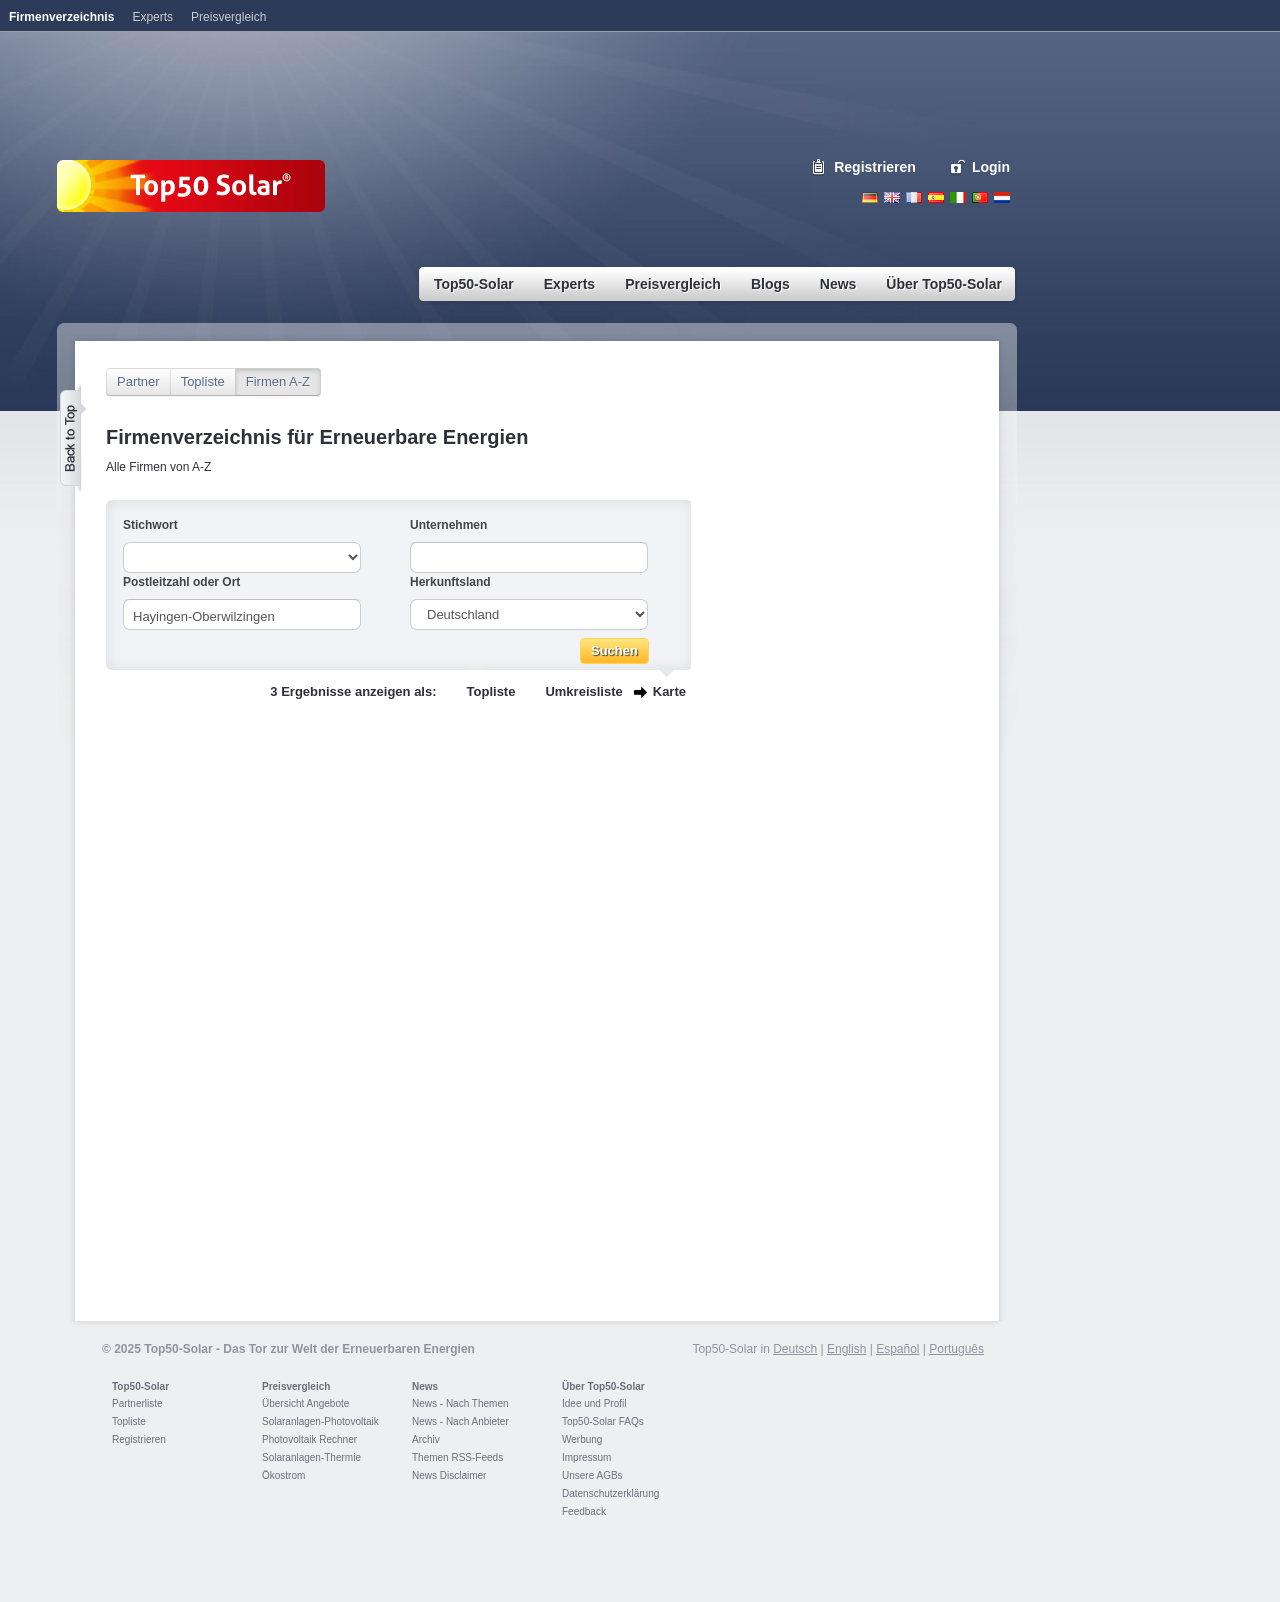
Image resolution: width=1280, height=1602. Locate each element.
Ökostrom (283, 1475)
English (892, 197)
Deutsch (870, 197)
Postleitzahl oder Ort (181, 582)
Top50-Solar (140, 1386)
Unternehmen (448, 525)
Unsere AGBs (592, 1475)
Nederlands (1002, 197)
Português (956, 1349)
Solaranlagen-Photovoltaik (320, 1421)
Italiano (958, 197)
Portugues (980, 197)
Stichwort (150, 525)
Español (897, 1349)
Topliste (203, 381)
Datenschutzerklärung (610, 1493)
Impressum (586, 1457)
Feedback (584, 1511)
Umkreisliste (583, 691)
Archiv (426, 1439)
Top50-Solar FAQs (603, 1421)
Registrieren (875, 167)
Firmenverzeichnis (61, 17)
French (914, 197)
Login (991, 167)
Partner (138, 381)
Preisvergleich (296, 1386)
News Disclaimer (449, 1475)
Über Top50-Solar (603, 1386)
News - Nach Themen (460, 1403)
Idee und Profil (594, 1403)
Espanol (936, 197)
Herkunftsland (450, 582)
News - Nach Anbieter (460, 1421)
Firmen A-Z (278, 381)
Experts (152, 17)
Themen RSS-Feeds (457, 1457)
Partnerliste (137, 1403)
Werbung (582, 1439)
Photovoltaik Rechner (309, 1439)
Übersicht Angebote (305, 1403)
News (425, 1386)
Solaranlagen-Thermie (311, 1457)
